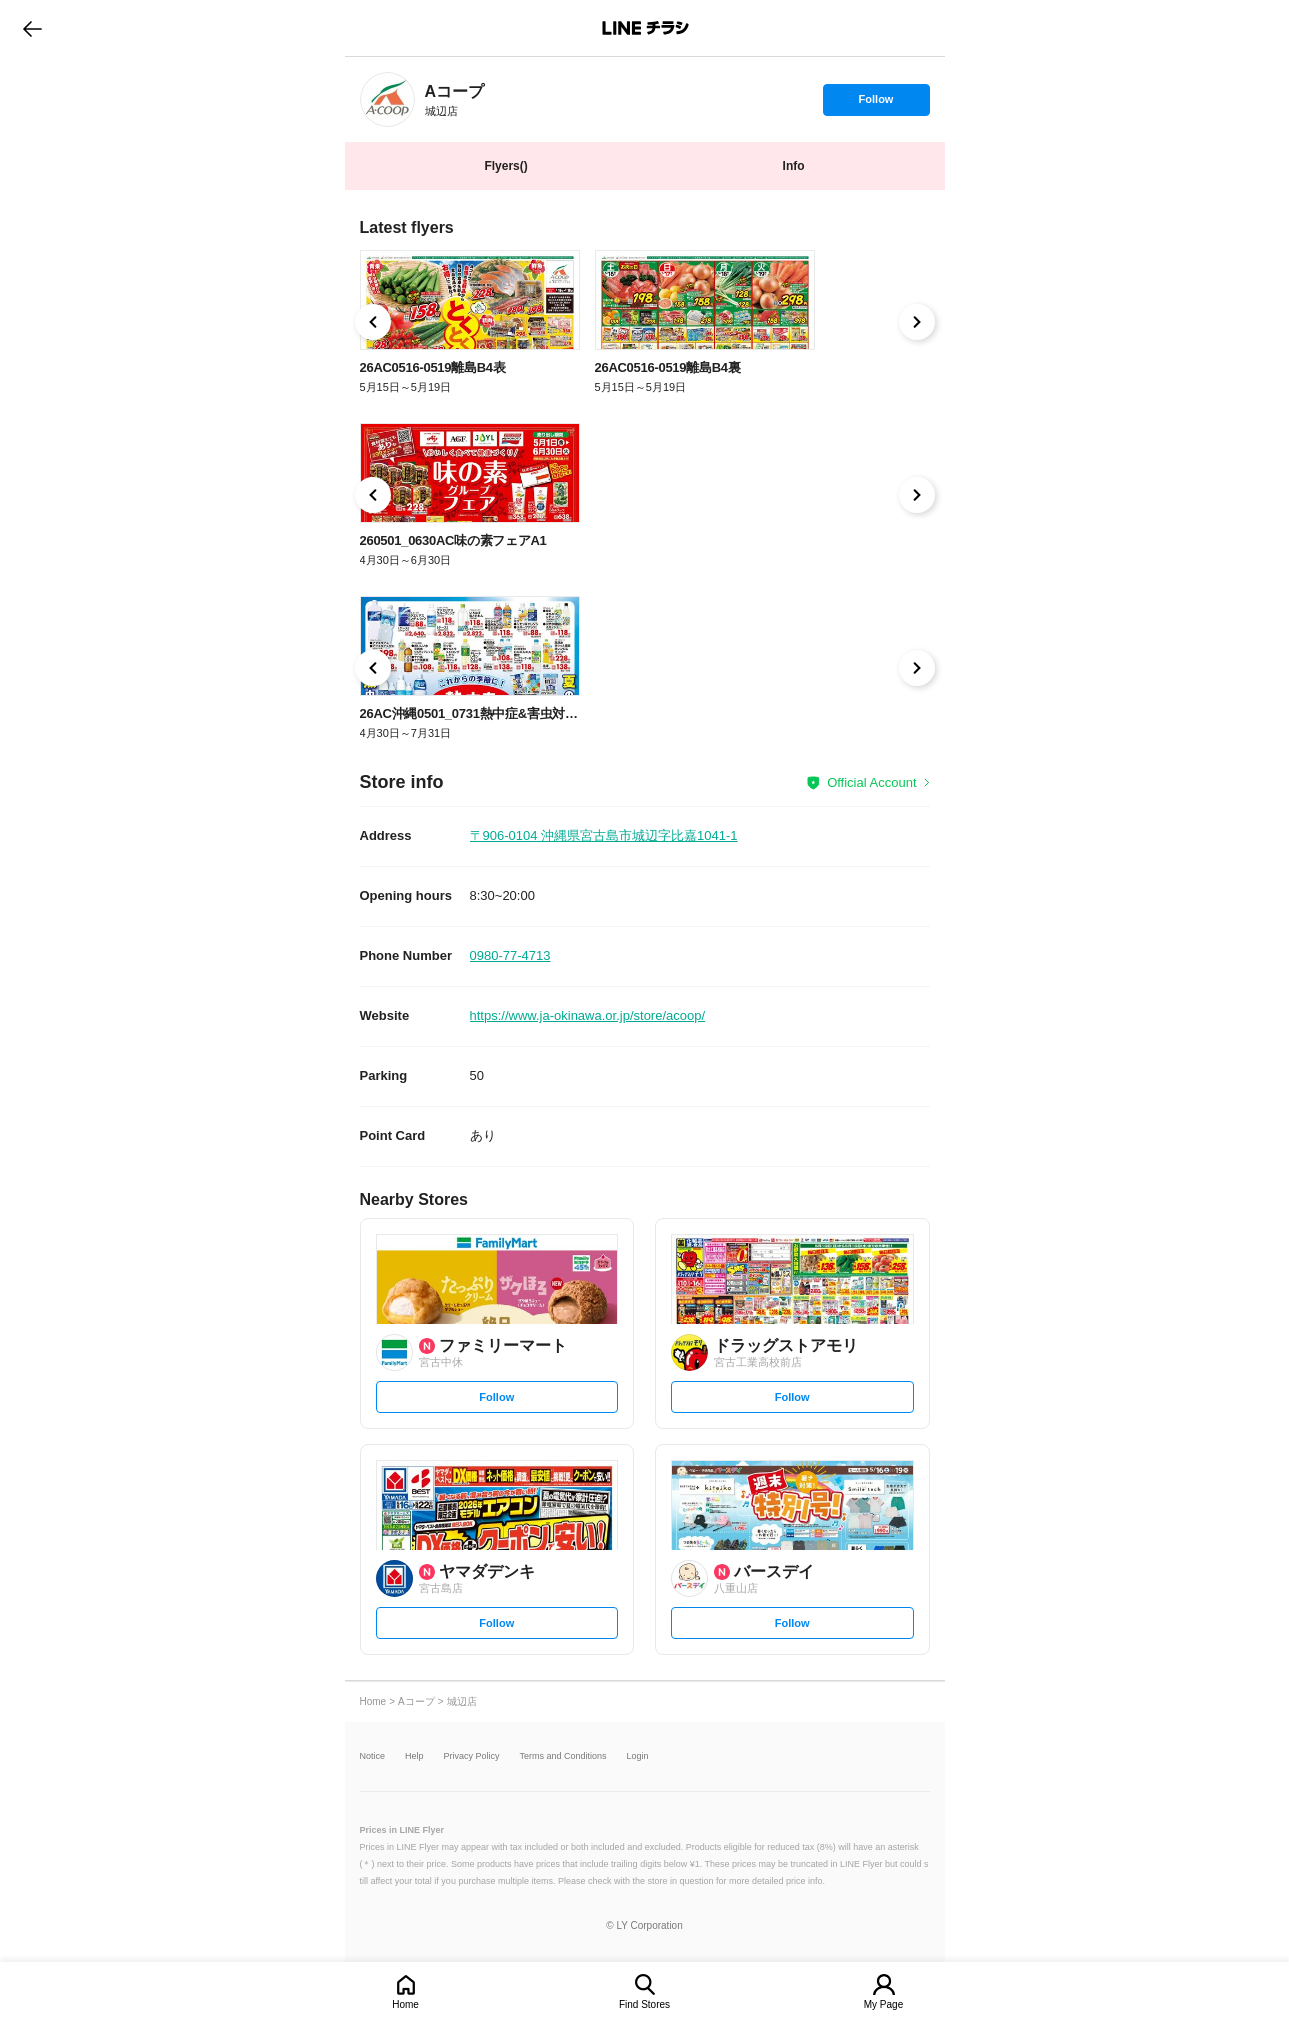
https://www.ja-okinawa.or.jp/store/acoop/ (588, 1015)
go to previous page (32, 28)
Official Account (871, 782)
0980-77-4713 (510, 955)
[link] (387, 99)
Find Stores (644, 2004)
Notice (373, 1756)
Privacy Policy (472, 1756)
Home (405, 2004)
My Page (883, 2004)
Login (638, 1756)
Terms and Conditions (563, 1756)
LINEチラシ (646, 28)
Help (414, 1756)
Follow (876, 104)
